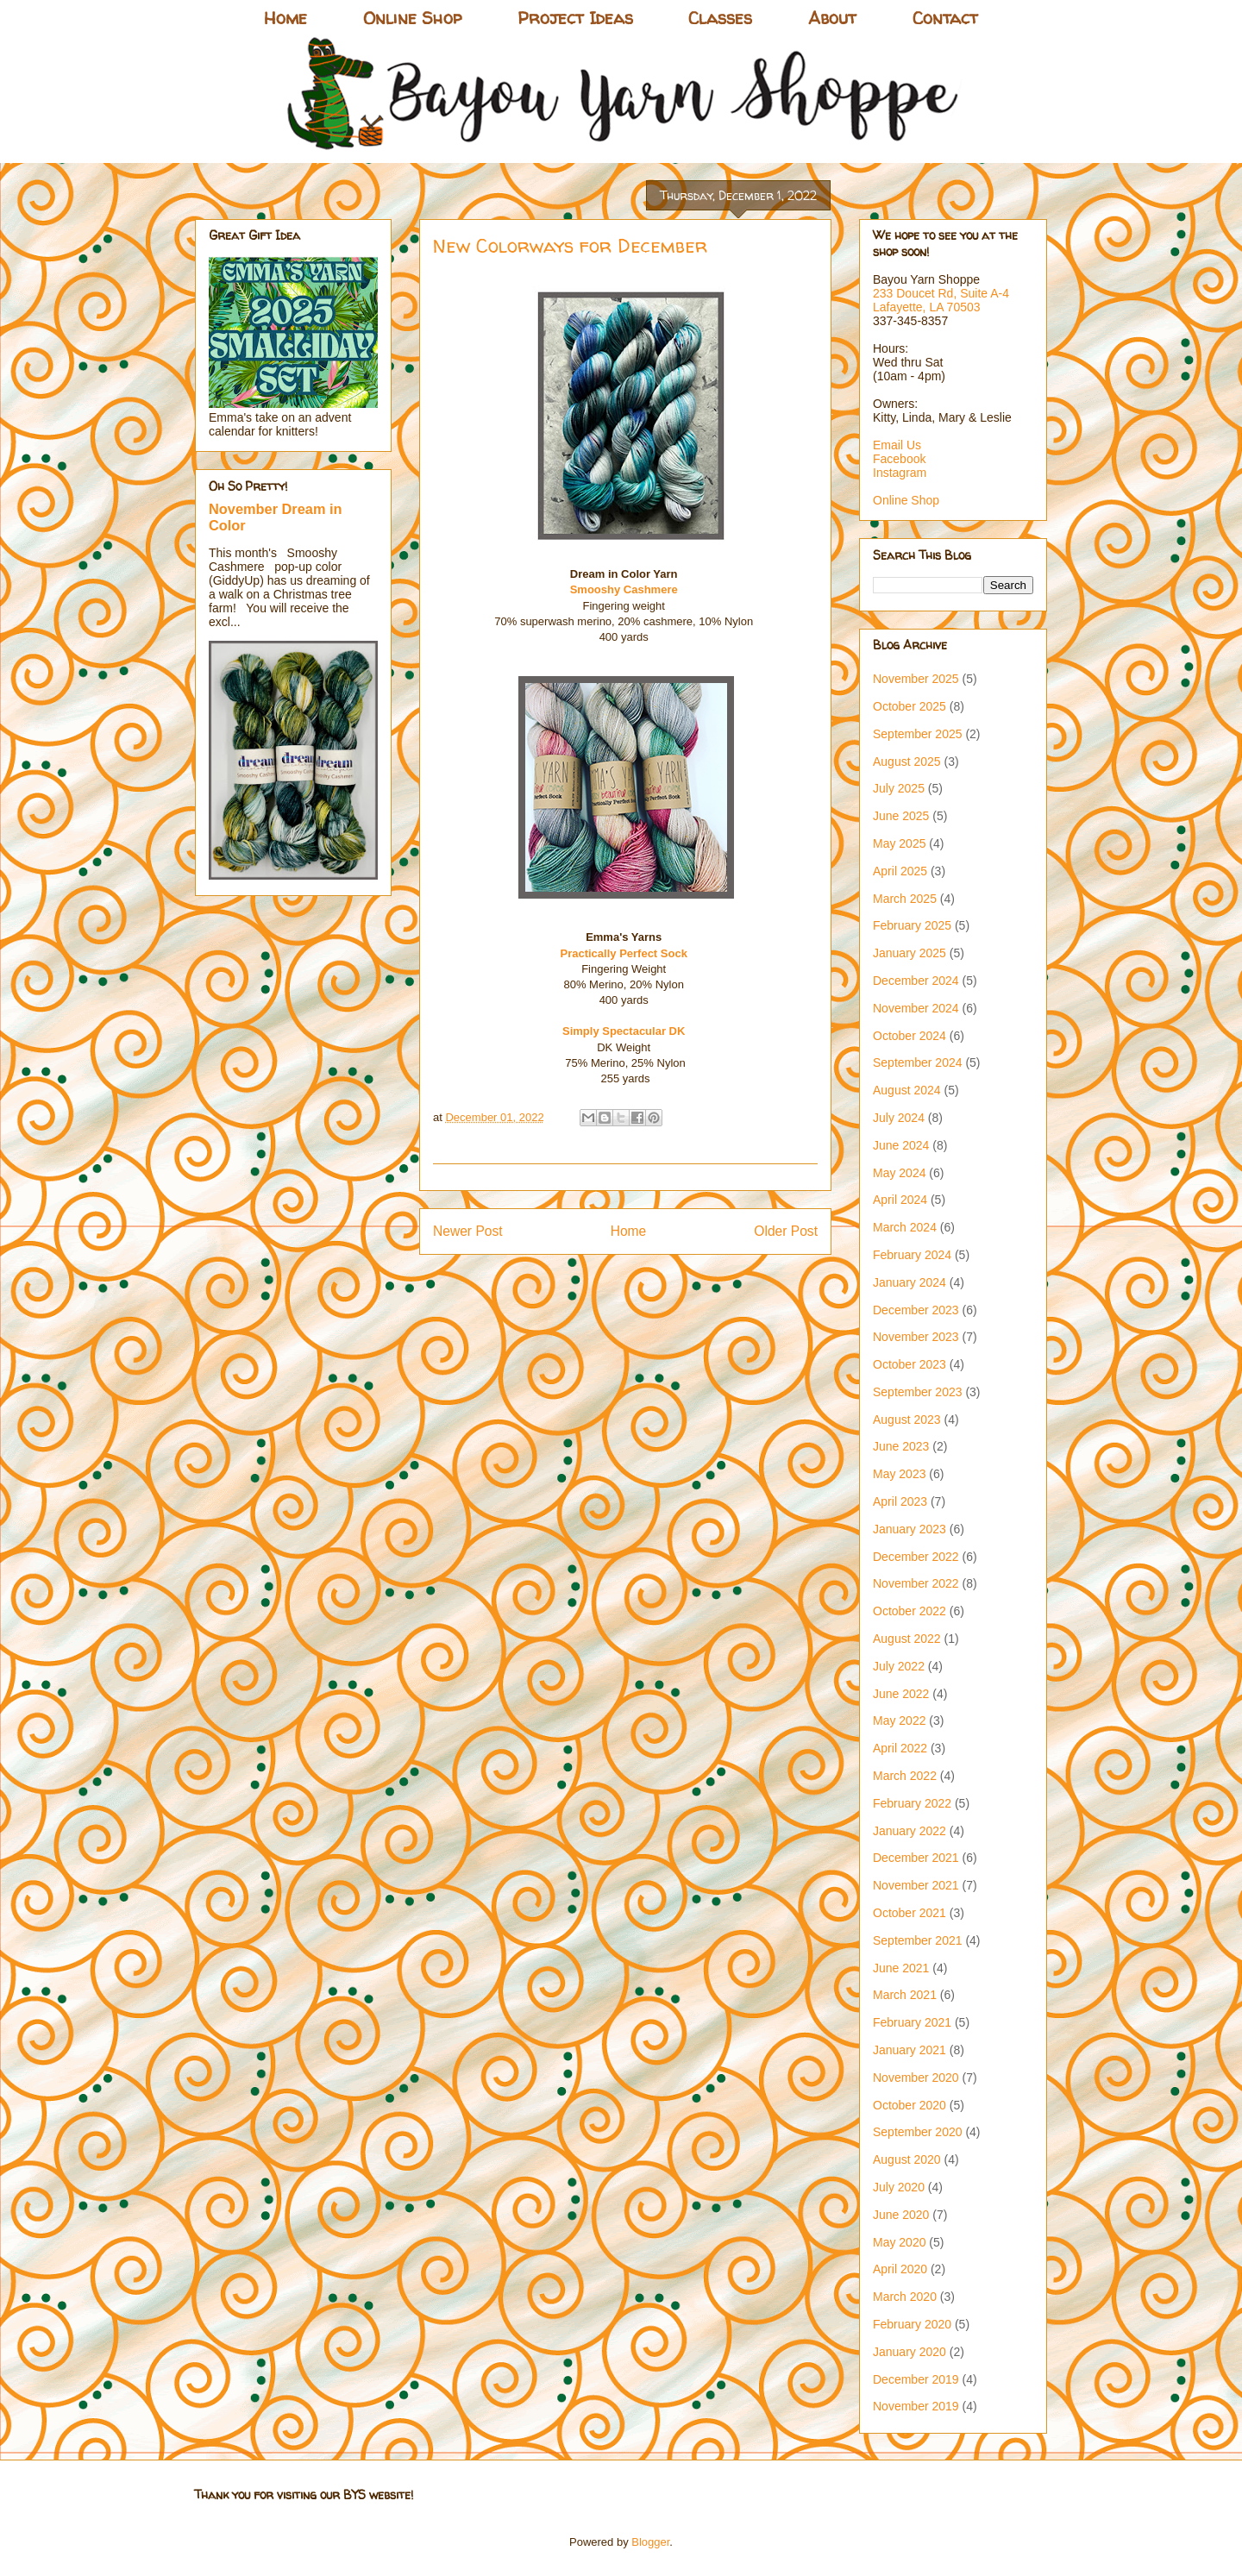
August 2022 (907, 1638)
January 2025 (909, 953)
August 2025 (907, 761)
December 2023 (916, 1310)
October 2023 (909, 1364)
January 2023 (909, 1529)
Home (285, 17)
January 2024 (909, 1282)
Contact (945, 17)
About (832, 17)
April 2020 (900, 2269)
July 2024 (899, 1118)
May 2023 (899, 1474)
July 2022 (899, 1666)
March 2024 (905, 1227)
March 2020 (905, 2296)
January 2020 (909, 2352)
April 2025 (900, 871)
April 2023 (900, 1501)
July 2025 (899, 788)
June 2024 (901, 1145)
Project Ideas (575, 17)
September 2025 (918, 734)
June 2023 (901, 1446)
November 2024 (916, 1008)
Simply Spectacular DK (623, 1031)
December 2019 (916, 2379)
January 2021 (909, 2050)
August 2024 (907, 1090)
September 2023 (918, 1392)
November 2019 (916, 2406)
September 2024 (918, 1062)
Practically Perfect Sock (623, 953)
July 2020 (899, 2187)
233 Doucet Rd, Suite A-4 (941, 293)
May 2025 (899, 843)
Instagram (899, 472)
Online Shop (412, 17)
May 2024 (899, 1173)
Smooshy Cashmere (625, 589)
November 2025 (916, 679)
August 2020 (907, 2159)
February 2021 (912, 2022)
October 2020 (909, 2105)
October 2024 (909, 1036)
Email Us (897, 445)
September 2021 (918, 1940)
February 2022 (912, 1803)
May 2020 (899, 2242)
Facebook (899, 459)
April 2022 (900, 1748)
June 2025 (901, 816)
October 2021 (909, 1913)
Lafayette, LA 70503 (927, 307)
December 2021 (916, 1858)
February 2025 (912, 925)
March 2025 (905, 899)
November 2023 (916, 1337)
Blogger (650, 2541)
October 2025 (909, 706)
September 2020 (918, 2132)
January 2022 (909, 1831)
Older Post (786, 1231)
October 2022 (909, 1611)
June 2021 (901, 1968)
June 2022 (901, 1694)
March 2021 (905, 1995)
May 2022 (899, 1720)
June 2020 (901, 2215)
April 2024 (900, 1200)
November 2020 (916, 2077)
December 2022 (916, 1557)
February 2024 (912, 1255)
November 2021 (916, 1885)
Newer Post (468, 1231)
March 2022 (905, 1776)
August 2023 (907, 1419)
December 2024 (916, 980)
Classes (720, 17)
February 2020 (912, 2324)
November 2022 (916, 1583)
